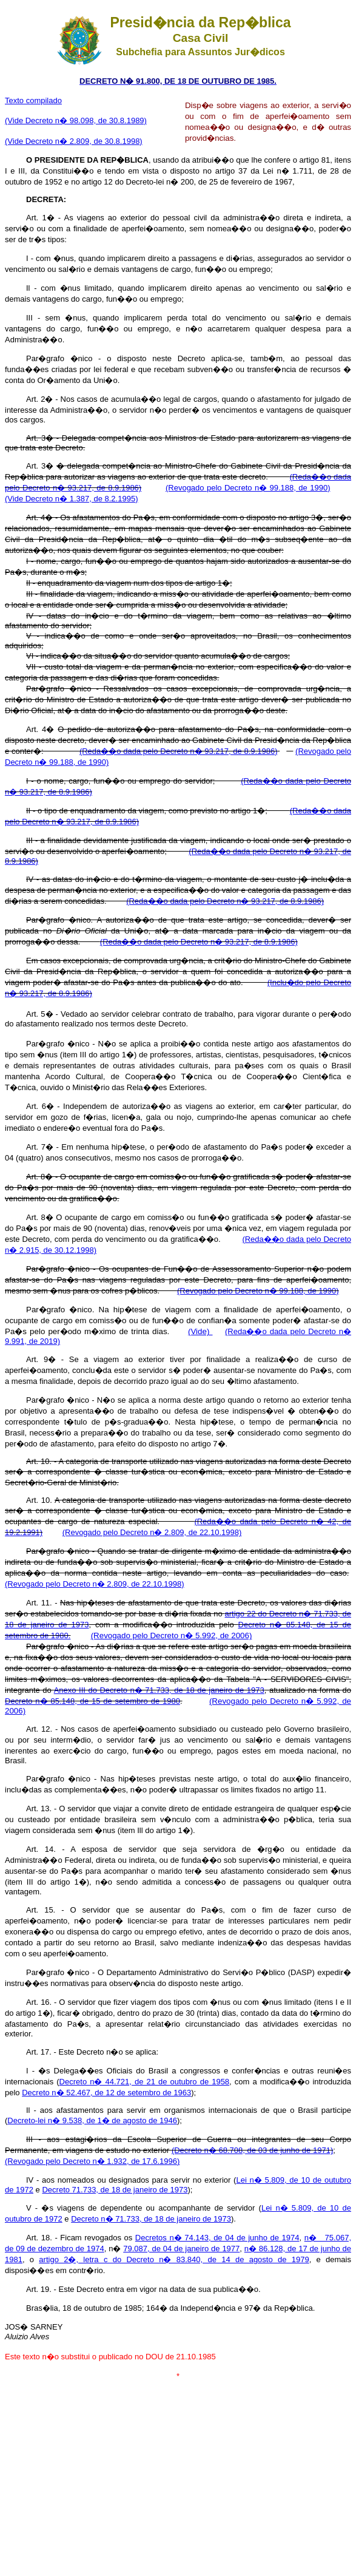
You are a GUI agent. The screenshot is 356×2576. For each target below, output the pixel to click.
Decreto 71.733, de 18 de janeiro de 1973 (114, 2189)
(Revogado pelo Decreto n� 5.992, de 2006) (171, 1635)
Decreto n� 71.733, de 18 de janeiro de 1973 (151, 2218)
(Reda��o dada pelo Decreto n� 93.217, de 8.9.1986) (178, 751)
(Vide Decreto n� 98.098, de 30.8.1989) (76, 120)
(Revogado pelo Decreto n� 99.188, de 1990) (248, 487)
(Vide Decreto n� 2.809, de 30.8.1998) (74, 141)
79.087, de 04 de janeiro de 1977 (181, 2248)
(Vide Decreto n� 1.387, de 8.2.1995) (71, 498)
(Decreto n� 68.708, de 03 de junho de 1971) (252, 2150)
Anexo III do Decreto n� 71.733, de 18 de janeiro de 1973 (159, 1690)
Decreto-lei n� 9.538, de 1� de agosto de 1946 (92, 2120)
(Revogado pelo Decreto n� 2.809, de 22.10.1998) (152, 1532)
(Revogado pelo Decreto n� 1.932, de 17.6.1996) (92, 2161)
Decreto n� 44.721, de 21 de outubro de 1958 (144, 2081)
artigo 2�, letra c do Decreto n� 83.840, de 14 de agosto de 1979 (174, 2259)
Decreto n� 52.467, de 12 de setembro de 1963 (106, 2092)
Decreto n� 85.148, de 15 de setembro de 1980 (92, 1701)
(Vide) (200, 1331)
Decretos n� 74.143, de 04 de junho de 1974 (217, 2237)
